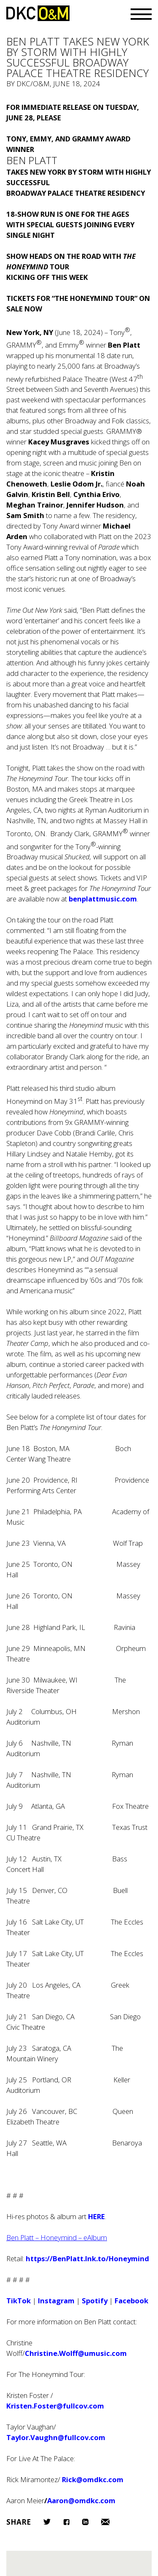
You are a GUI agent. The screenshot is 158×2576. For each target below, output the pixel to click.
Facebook (66, 2522)
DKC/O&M (38, 13)
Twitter (47, 2522)
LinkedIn (85, 2522)
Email (105, 2522)
